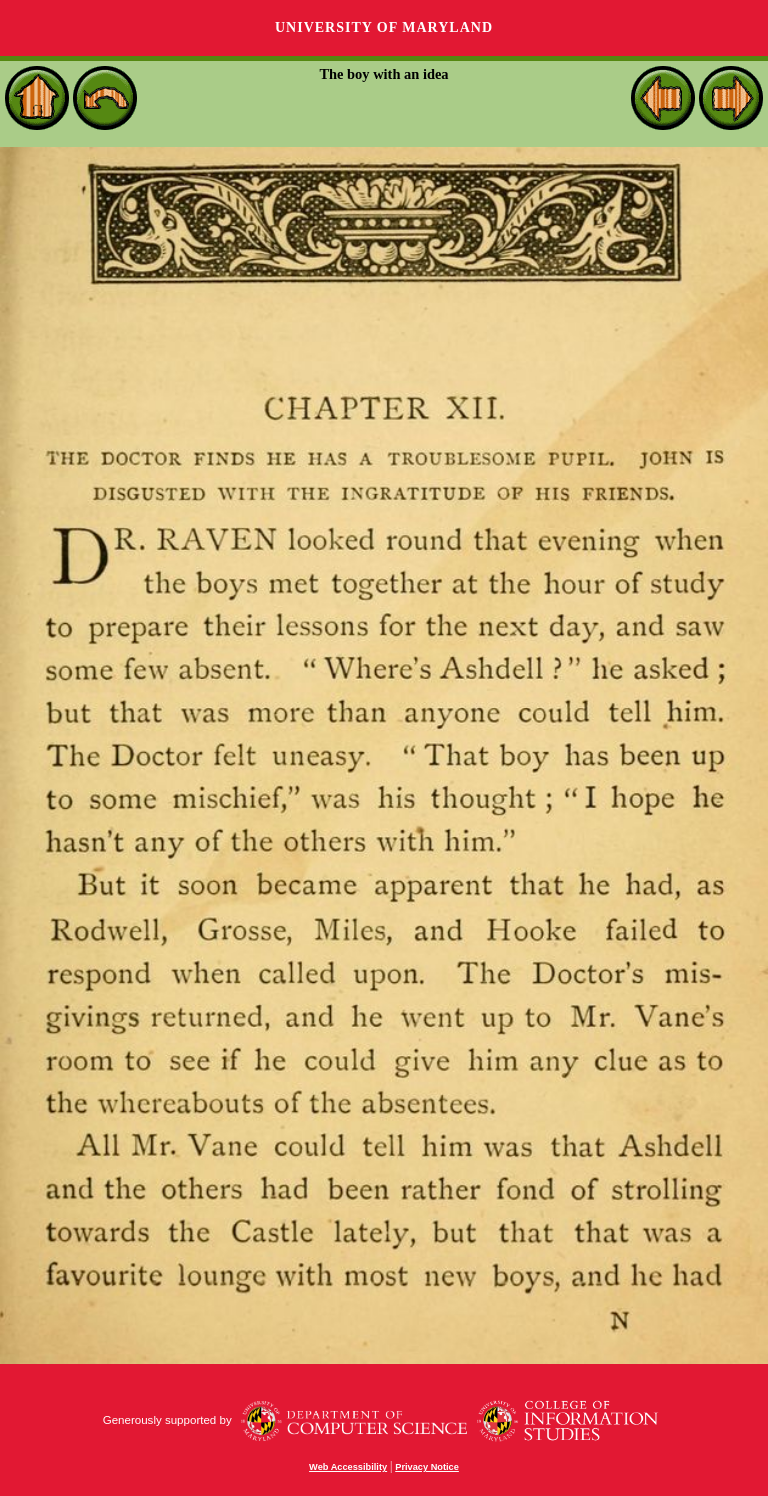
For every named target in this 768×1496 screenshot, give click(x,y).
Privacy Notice (427, 1467)
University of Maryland (384, 27)
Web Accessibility (348, 1467)
